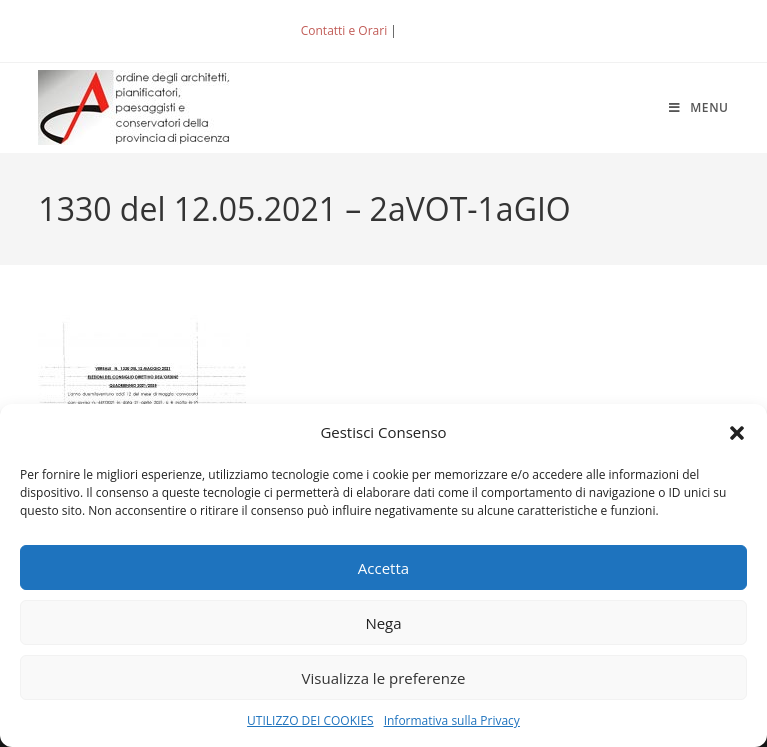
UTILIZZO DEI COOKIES (310, 720)
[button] (737, 433)
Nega (383, 623)
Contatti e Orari (344, 30)
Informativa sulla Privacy (452, 720)
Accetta (383, 568)
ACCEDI (433, 30)
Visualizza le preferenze (384, 678)
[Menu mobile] (699, 107)
